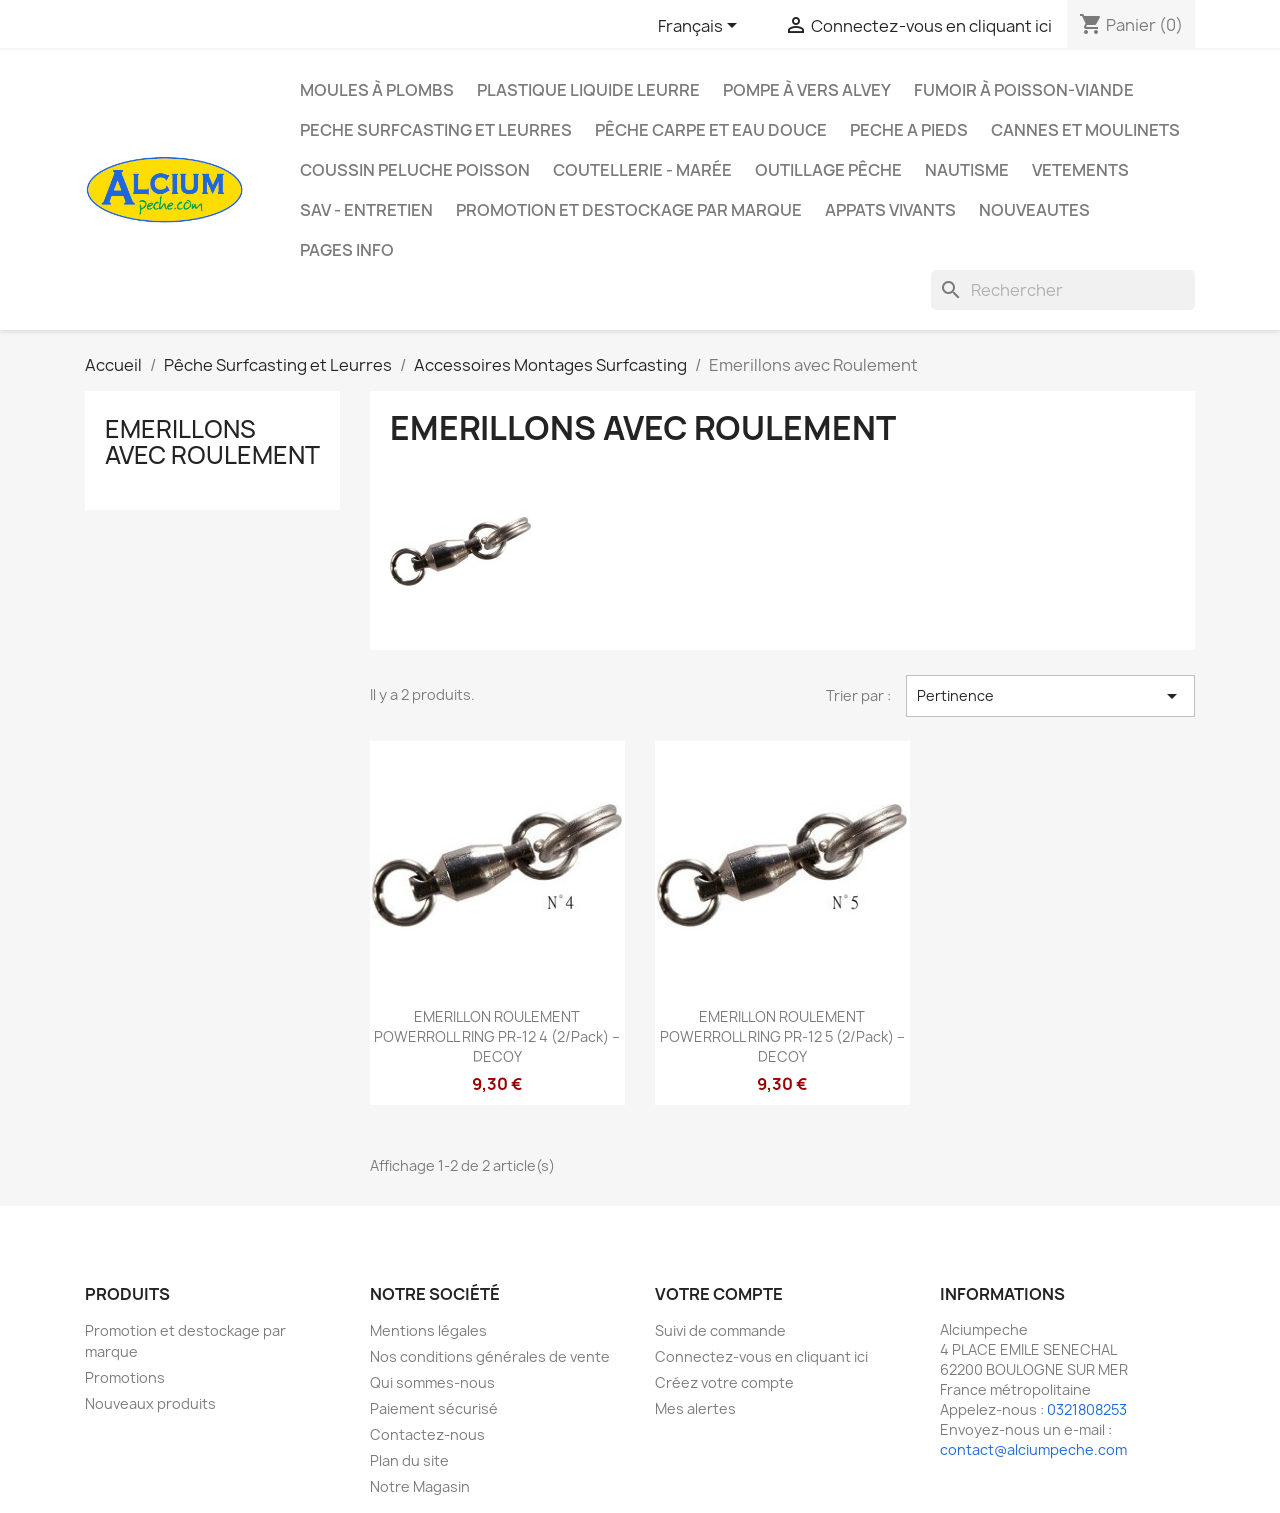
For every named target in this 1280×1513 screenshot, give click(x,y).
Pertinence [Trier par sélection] (1050, 696)
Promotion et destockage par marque (629, 210)
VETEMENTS (1080, 170)
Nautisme (967, 170)
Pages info (347, 250)
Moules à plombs (377, 90)
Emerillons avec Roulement (212, 442)
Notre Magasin (420, 1486)
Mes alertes (695, 1408)
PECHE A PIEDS (909, 130)
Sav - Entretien (366, 210)
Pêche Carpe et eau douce (711, 130)
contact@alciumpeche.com (1033, 1449)
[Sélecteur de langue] (701, 27)
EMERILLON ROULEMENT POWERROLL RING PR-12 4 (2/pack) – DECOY (497, 1036)
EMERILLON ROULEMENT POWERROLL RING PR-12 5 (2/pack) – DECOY (782, 1036)
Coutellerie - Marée (642, 170)
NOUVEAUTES (1034, 210)
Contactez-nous (427, 1434)
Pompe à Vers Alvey (807, 90)
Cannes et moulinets (1085, 130)
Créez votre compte (724, 1382)
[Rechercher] (1063, 290)
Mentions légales (428, 1330)
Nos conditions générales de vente (490, 1356)
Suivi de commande (720, 1330)
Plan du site (409, 1460)
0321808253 (1087, 1409)
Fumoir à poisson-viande (1024, 90)
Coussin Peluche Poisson (415, 170)
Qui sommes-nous (432, 1382)
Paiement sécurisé (434, 1408)
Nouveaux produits (150, 1403)
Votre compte (719, 1294)
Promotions (125, 1377)
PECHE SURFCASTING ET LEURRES (436, 130)
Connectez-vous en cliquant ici (761, 1356)
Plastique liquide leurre (588, 90)
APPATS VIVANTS (890, 210)
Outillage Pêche (828, 170)
